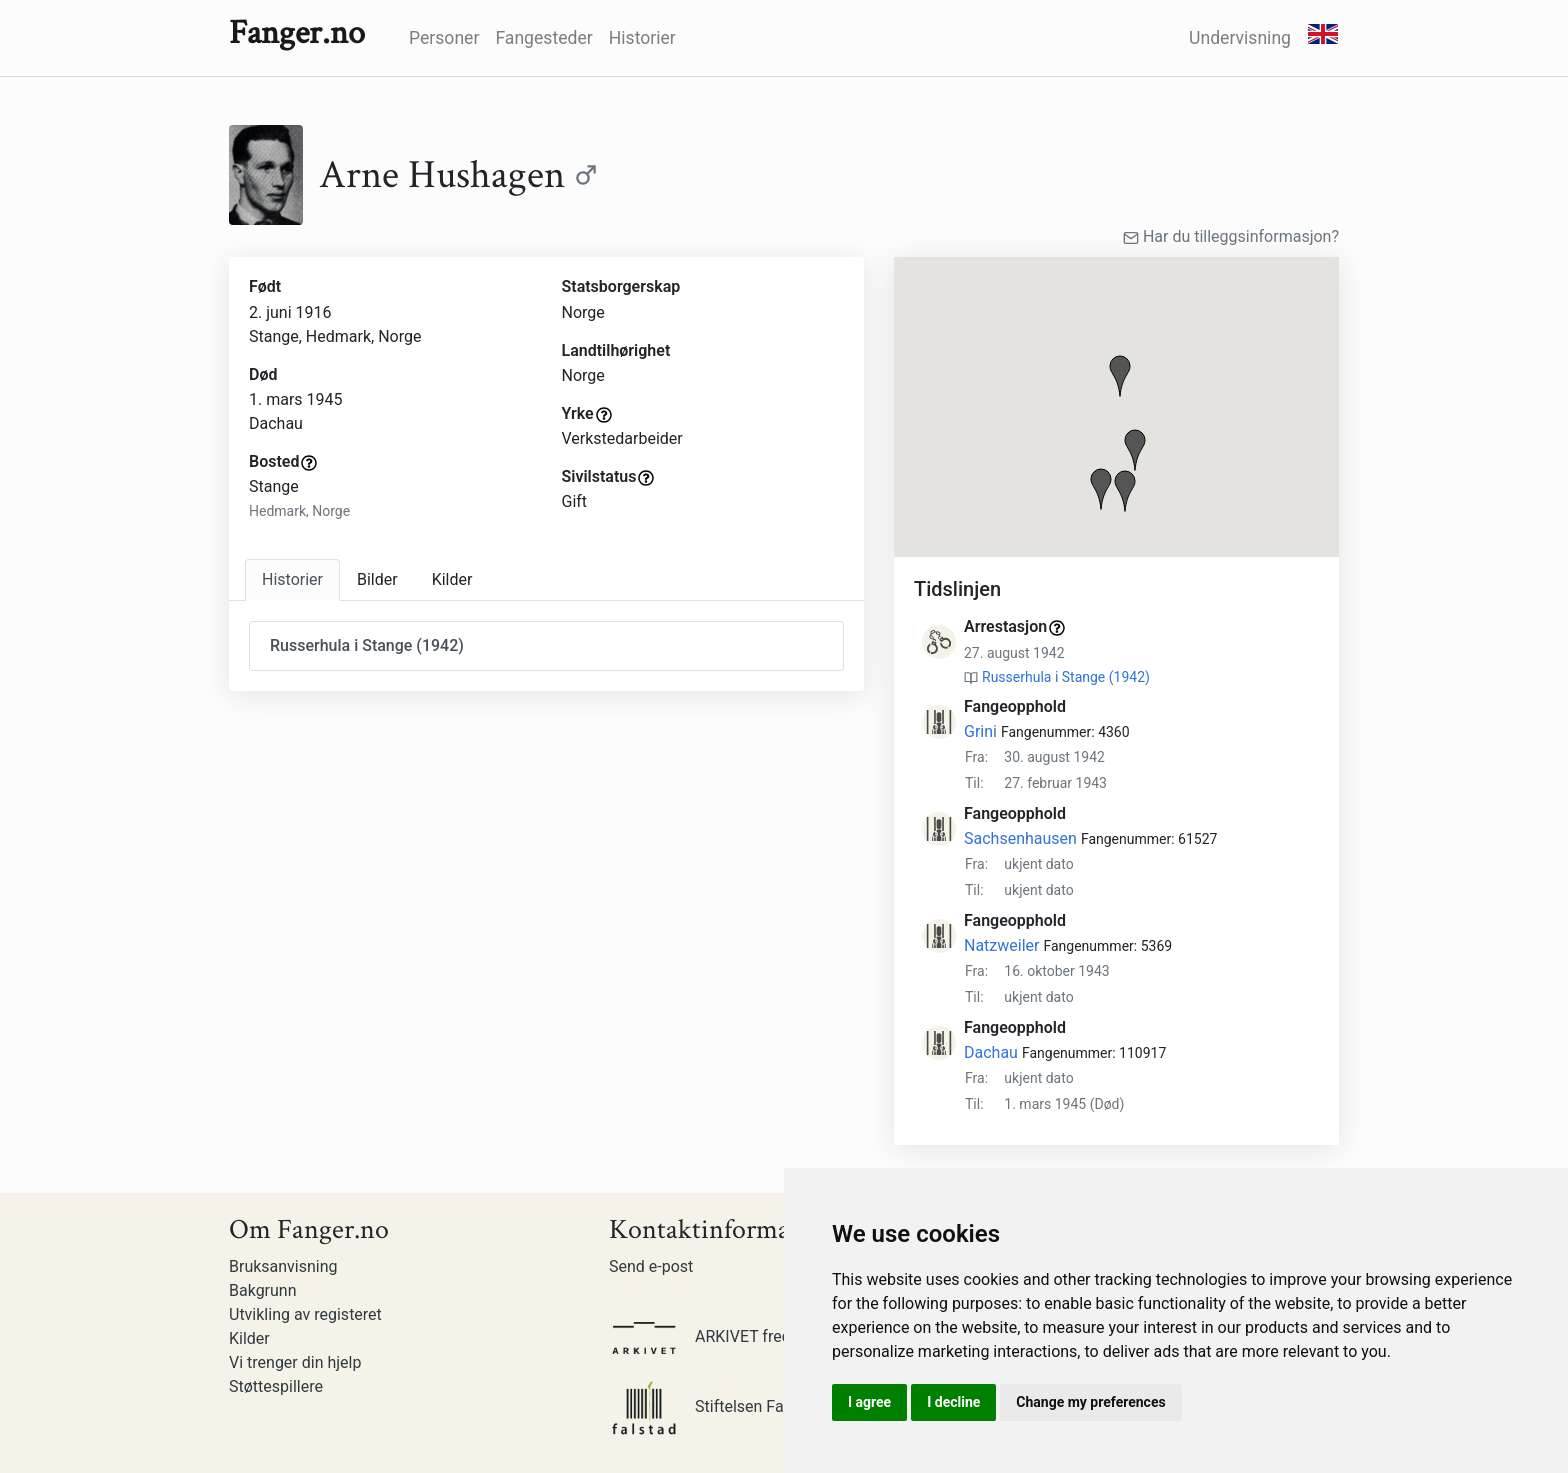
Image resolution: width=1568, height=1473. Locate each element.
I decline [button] (953, 1402)
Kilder (249, 1338)
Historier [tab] (292, 579)
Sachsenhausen (1020, 838)
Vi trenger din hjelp (295, 1362)
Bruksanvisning (283, 1266)
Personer (444, 38)
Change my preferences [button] (1090, 1402)
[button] (1120, 376)
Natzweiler (1001, 945)
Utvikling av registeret (305, 1314)
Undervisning (1240, 38)
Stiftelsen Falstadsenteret (743, 1406)
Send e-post (651, 1266)
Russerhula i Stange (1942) (1066, 677)
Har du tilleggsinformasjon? (1231, 236)
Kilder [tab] (452, 579)
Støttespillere (276, 1386)
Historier (642, 38)
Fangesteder (543, 38)
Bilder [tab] (377, 579)
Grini (980, 731)
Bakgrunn (263, 1290)
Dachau (991, 1052)
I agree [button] (869, 1402)
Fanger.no (297, 33)
